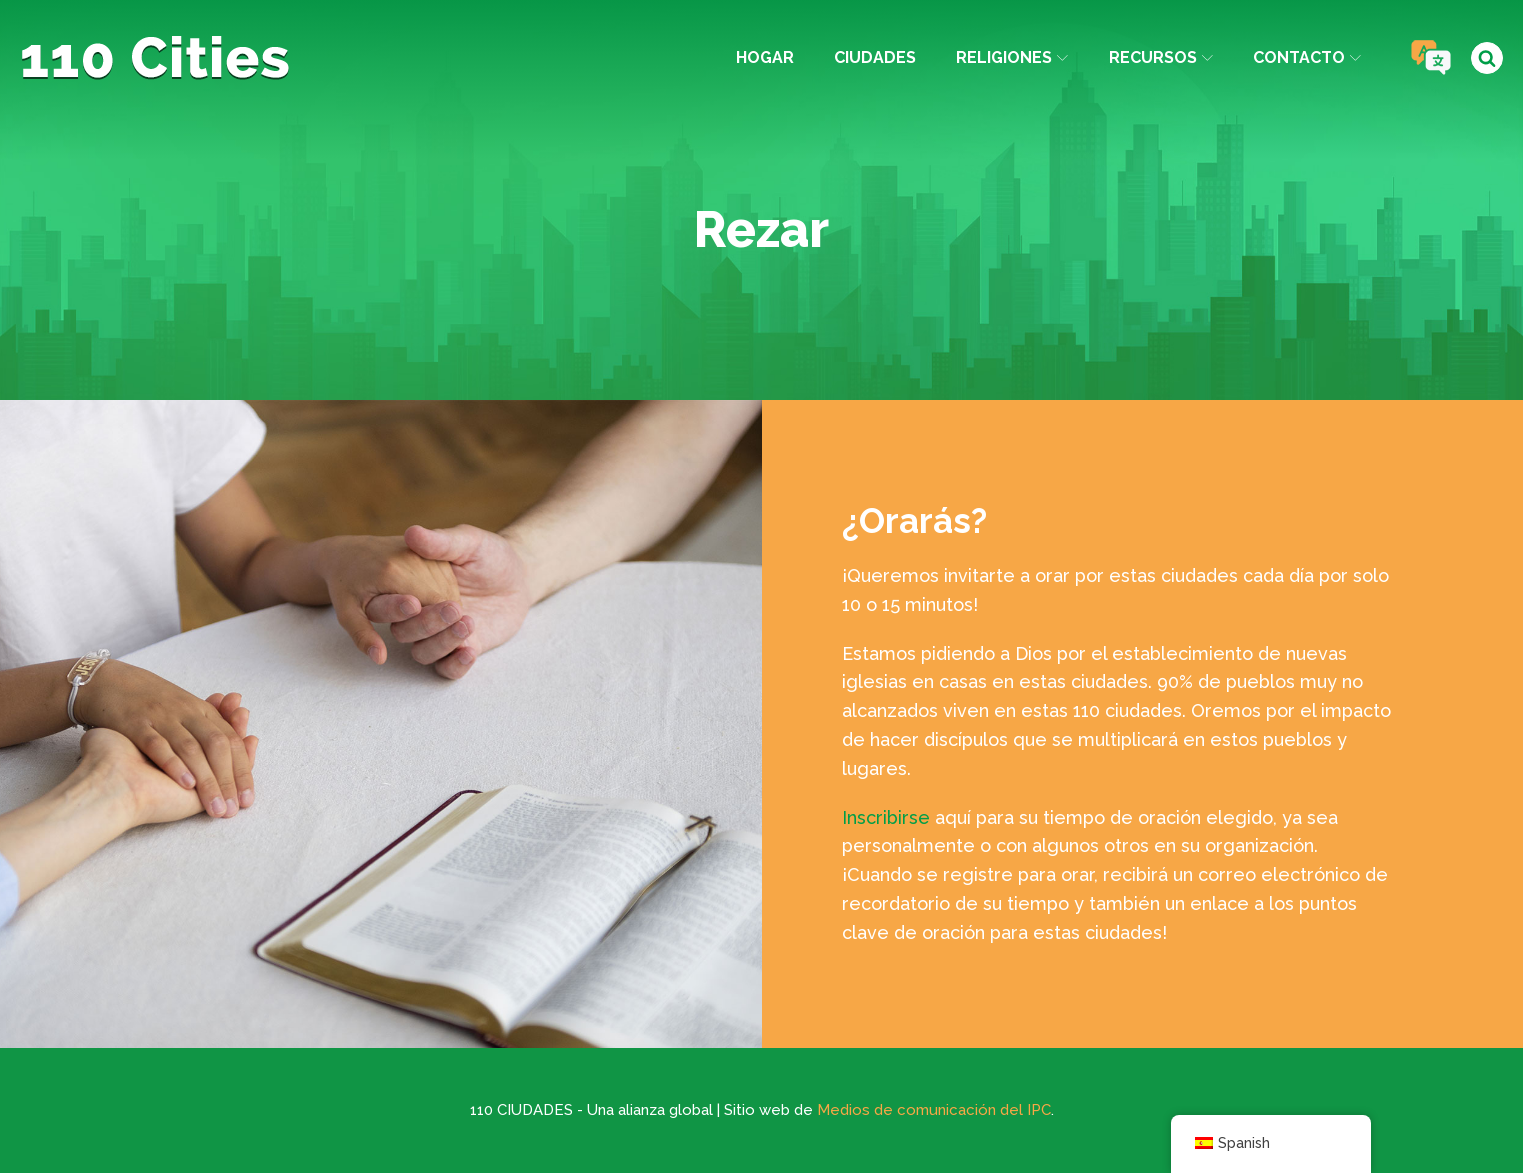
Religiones (1012, 57)
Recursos (1161, 57)
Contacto (1307, 57)
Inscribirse (886, 817)
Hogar (765, 57)
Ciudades (875, 57)
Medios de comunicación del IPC (934, 1110)
